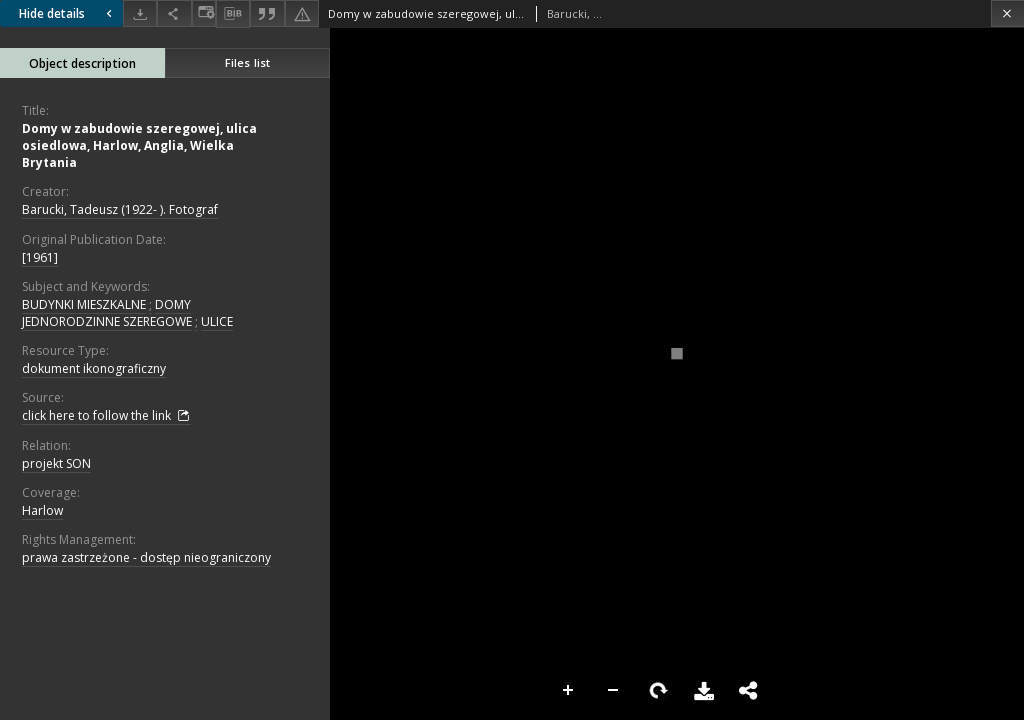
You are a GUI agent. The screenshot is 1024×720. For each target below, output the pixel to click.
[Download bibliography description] (233, 14)
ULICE (217, 321)
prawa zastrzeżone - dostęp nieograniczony (146, 557)
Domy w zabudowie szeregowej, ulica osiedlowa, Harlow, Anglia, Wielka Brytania (139, 145)
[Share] (174, 13)
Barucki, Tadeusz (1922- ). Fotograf (120, 209)
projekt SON (56, 463)
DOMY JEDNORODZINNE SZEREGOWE (107, 313)
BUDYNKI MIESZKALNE (84, 304)
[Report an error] (302, 13)
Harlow (42, 510)
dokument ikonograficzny (94, 368)
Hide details (68, 13)
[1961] (40, 257)
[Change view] (204, 13)
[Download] (140, 13)
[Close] (1007, 13)
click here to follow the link (106, 416)
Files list (247, 62)
